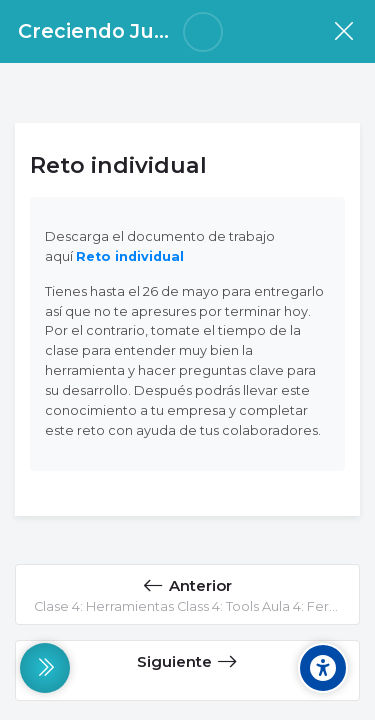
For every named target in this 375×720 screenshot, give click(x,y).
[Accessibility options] (323, 668)
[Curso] (343, 31)
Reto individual (130, 256)
